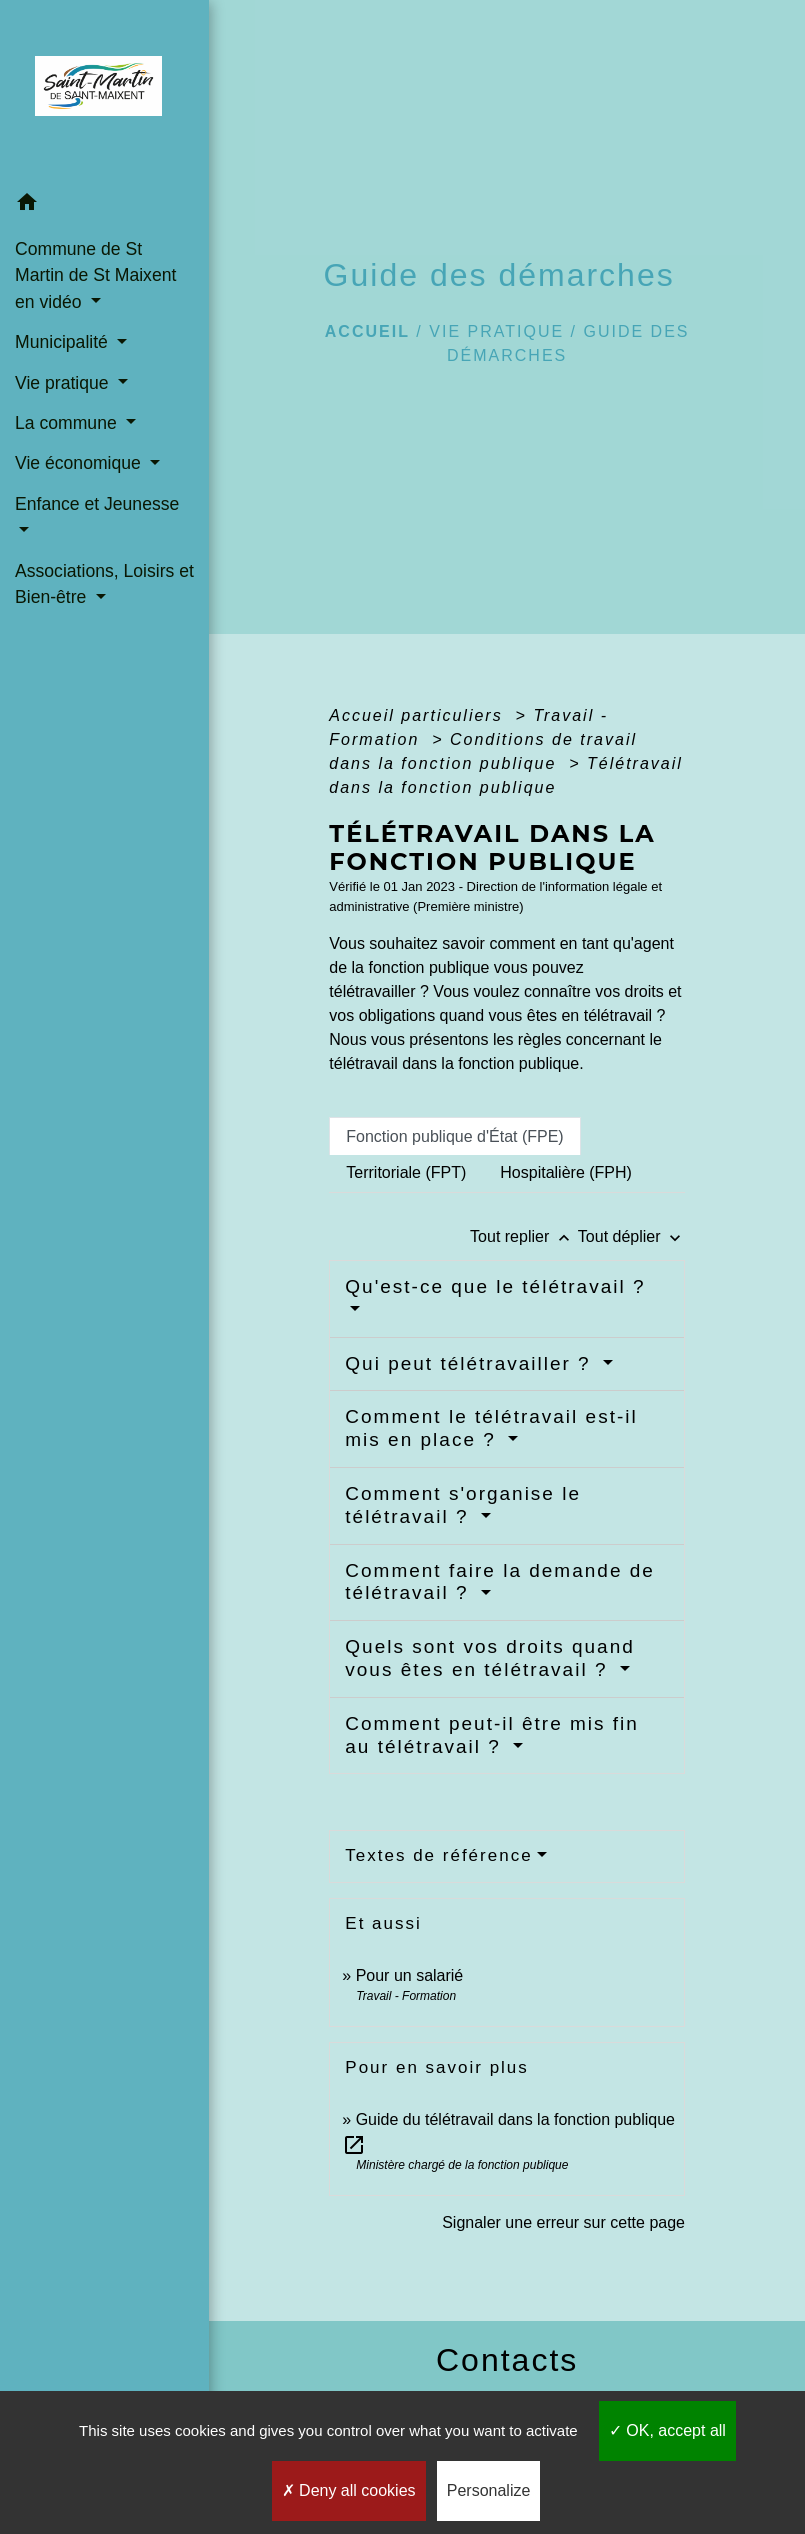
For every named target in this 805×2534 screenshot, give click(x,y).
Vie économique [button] (80, 463)
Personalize (489, 2490)
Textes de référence (438, 1855)
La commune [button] (68, 423)
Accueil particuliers (419, 715)
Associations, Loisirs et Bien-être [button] (104, 584)
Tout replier (524, 1236)
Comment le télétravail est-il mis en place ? (491, 1428)
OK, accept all (667, 2430)
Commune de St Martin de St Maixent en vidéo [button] (95, 275)
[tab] (454, 1136)
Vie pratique (496, 331)
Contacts (507, 2360)
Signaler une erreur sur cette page (563, 2222)
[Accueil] (104, 92)
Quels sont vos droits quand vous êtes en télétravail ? (490, 1658)
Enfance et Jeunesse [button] (97, 504)
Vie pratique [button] (64, 383)
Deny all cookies (349, 2490)
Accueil (367, 331)
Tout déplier (631, 1236)
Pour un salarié (410, 1975)
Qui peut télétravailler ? (471, 1363)
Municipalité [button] (64, 342)
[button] (104, 205)
